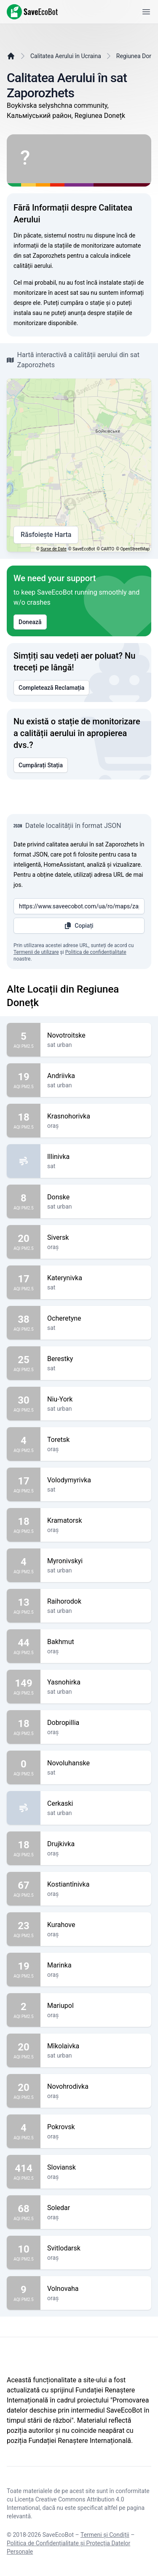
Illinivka (96, 1157)
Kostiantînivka (96, 1884)
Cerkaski (96, 1804)
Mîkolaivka (96, 2046)
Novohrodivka (96, 2087)
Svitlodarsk (96, 2248)
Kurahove (96, 1925)
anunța (77, 313)
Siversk (96, 1238)
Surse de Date (53, 549)
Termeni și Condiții (104, 2534)
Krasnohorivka (96, 1116)
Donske (96, 1197)
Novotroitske (96, 1035)
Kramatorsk (96, 1521)
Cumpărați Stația (40, 765)
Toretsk (96, 1440)
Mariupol (96, 2006)
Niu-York (96, 1399)
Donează (30, 622)
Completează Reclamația (51, 687)
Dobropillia (96, 1723)
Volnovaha (96, 2289)
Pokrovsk (96, 2127)
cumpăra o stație (82, 302)
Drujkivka (96, 1844)
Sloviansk (96, 2167)
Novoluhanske (96, 1763)
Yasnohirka (96, 1682)
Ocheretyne (96, 1318)
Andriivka (96, 1076)
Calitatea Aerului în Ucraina (65, 56)
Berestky (96, 1359)
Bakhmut (96, 1642)
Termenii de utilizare (36, 952)
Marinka (96, 1965)
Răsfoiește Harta (45, 535)
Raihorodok (96, 1601)
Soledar (96, 2208)
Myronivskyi (96, 1561)
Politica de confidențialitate (95, 952)
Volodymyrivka (96, 1480)
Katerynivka (96, 1278)
